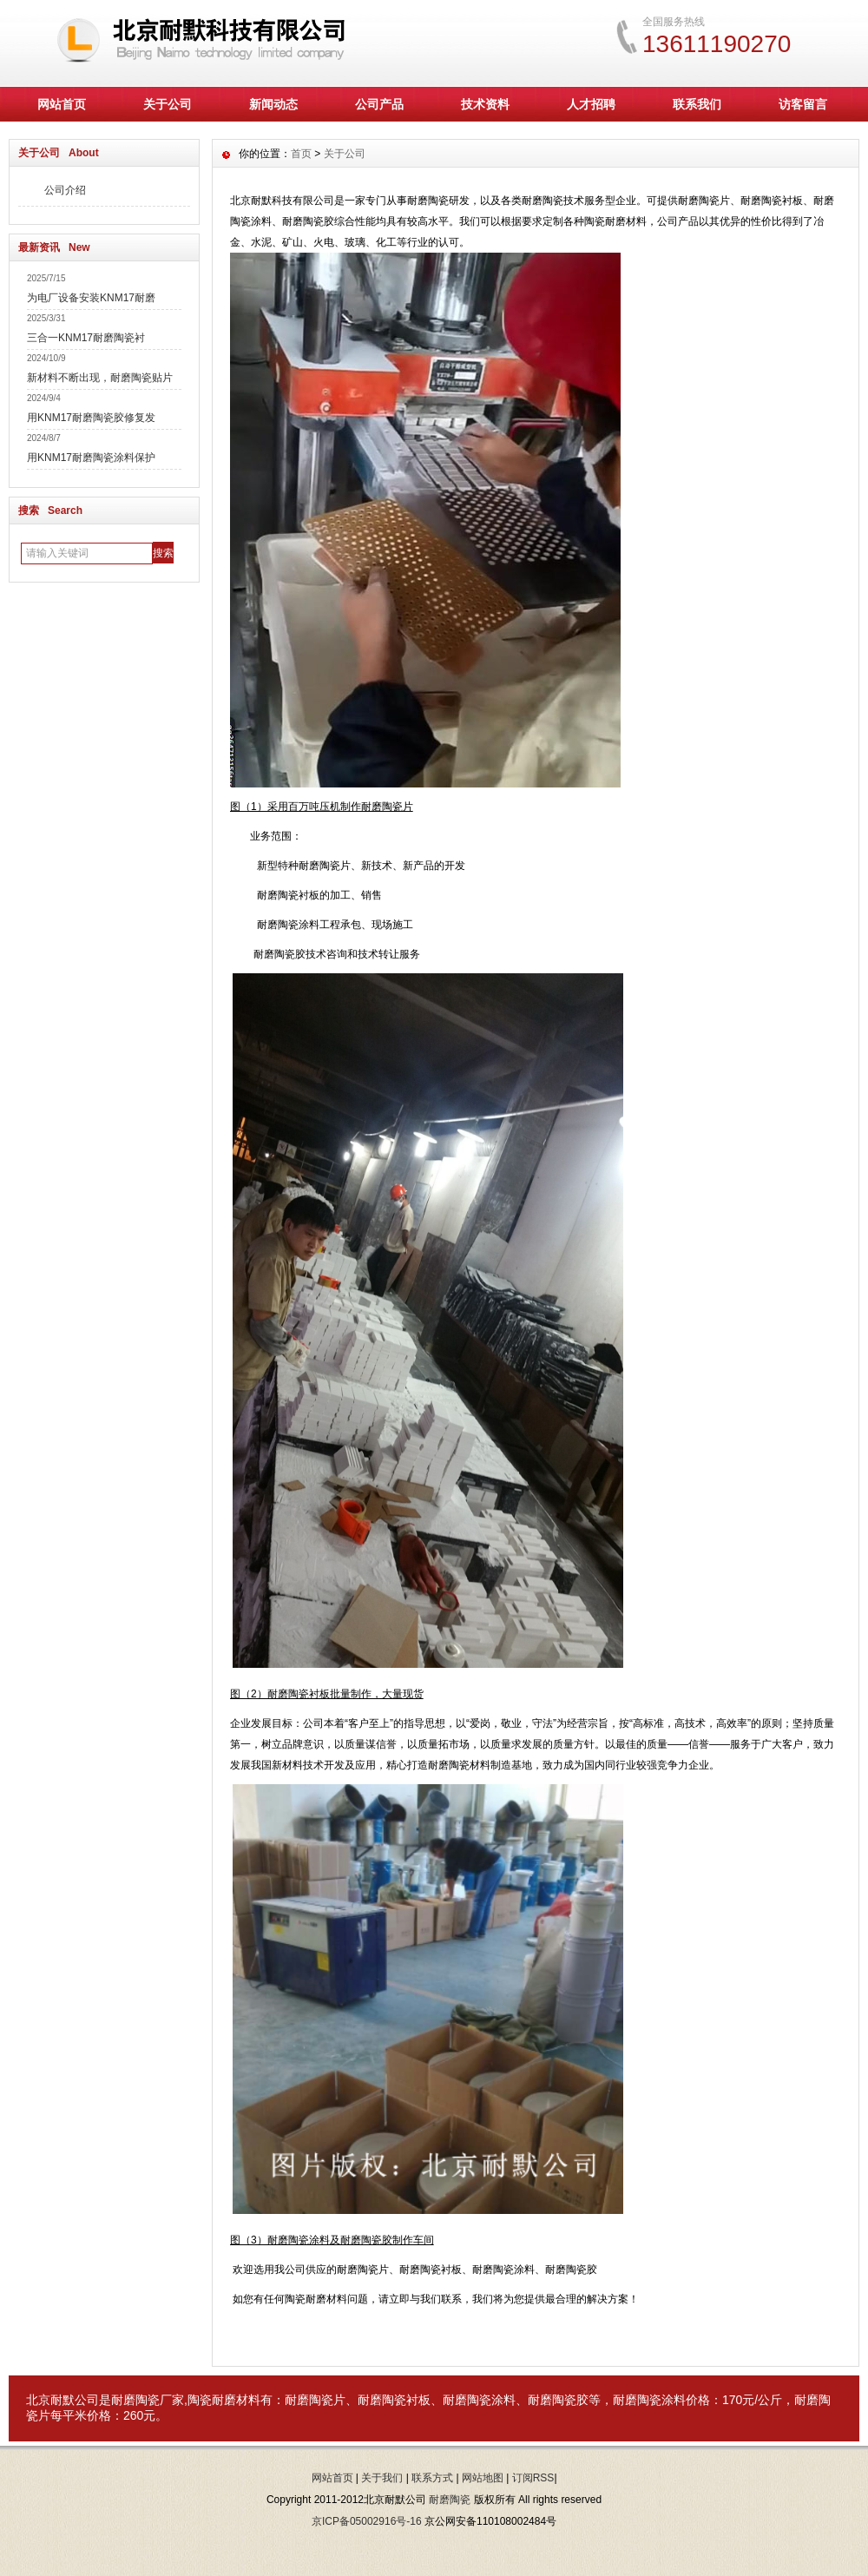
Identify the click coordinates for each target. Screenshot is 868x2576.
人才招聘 (591, 104)
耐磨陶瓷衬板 (394, 2400)
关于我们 (382, 2478)
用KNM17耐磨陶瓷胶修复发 (91, 418)
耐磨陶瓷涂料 (479, 2400)
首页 (301, 154)
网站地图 (482, 2478)
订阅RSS (533, 2478)
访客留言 (803, 104)
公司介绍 (65, 190)
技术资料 (485, 104)
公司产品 (379, 104)
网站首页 (61, 104)
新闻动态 (273, 104)
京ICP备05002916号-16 (367, 2521)
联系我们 (697, 104)
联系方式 (432, 2478)
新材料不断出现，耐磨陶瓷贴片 (100, 378)
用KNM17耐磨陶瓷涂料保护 (91, 457)
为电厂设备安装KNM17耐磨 (91, 298)
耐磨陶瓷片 (315, 2400)
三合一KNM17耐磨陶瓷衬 (86, 338)
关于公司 (167, 104)
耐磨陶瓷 (135, 2400)
